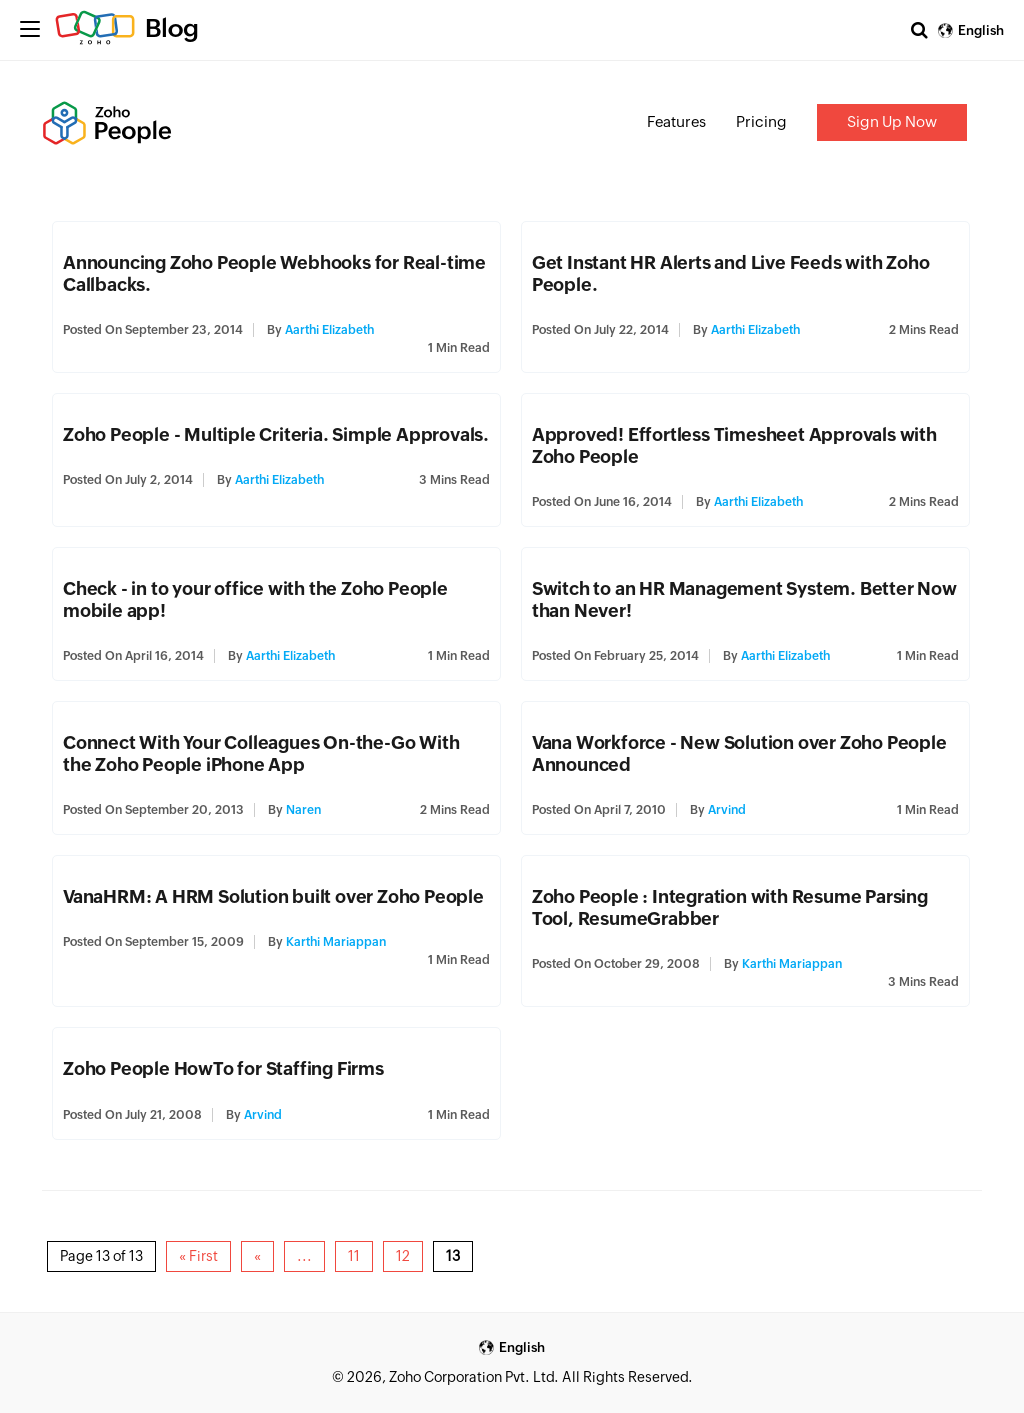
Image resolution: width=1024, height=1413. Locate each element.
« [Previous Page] (257, 1256)
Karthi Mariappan (336, 942)
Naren (303, 810)
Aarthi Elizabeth (329, 330)
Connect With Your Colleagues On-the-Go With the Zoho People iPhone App (261, 753)
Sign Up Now (892, 121)
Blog (172, 28)
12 (403, 1256)
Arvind (727, 810)
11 (354, 1256)
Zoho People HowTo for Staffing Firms (223, 1068)
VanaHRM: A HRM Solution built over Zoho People (273, 896)
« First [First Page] (198, 1256)
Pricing (761, 121)
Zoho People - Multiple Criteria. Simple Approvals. (276, 434)
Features (676, 121)
